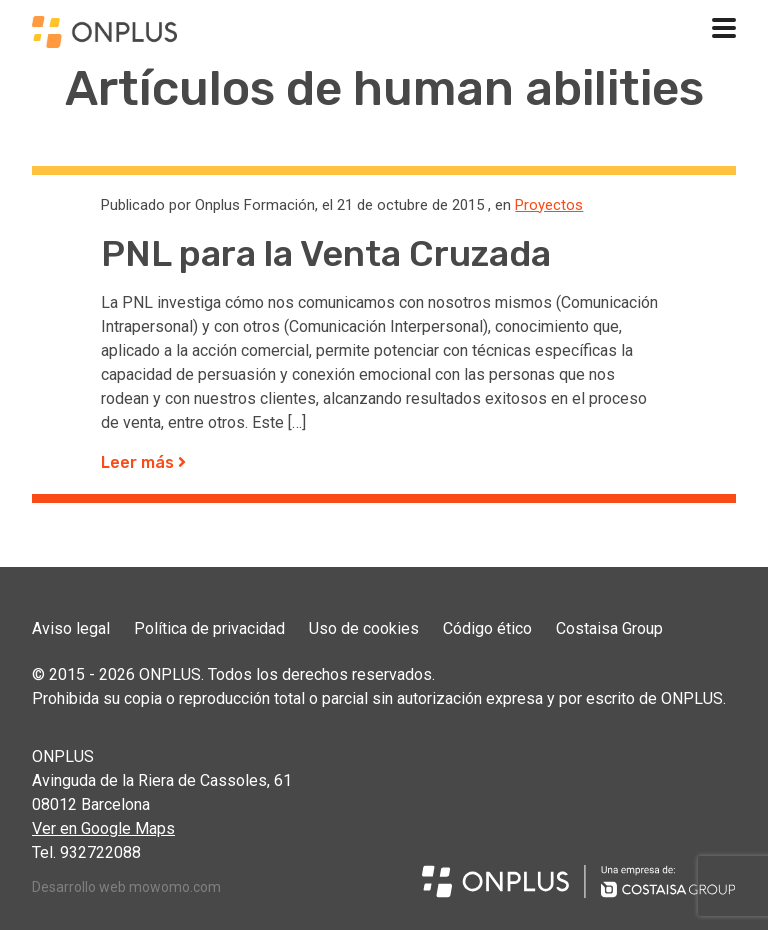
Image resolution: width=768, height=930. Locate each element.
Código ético (487, 628)
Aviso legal (71, 628)
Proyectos (549, 205)
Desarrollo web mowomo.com (126, 887)
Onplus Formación (255, 205)
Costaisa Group (609, 628)
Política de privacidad (209, 628)
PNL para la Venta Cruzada (326, 253)
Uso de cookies (364, 628)
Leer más (143, 462)
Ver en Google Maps (103, 828)
